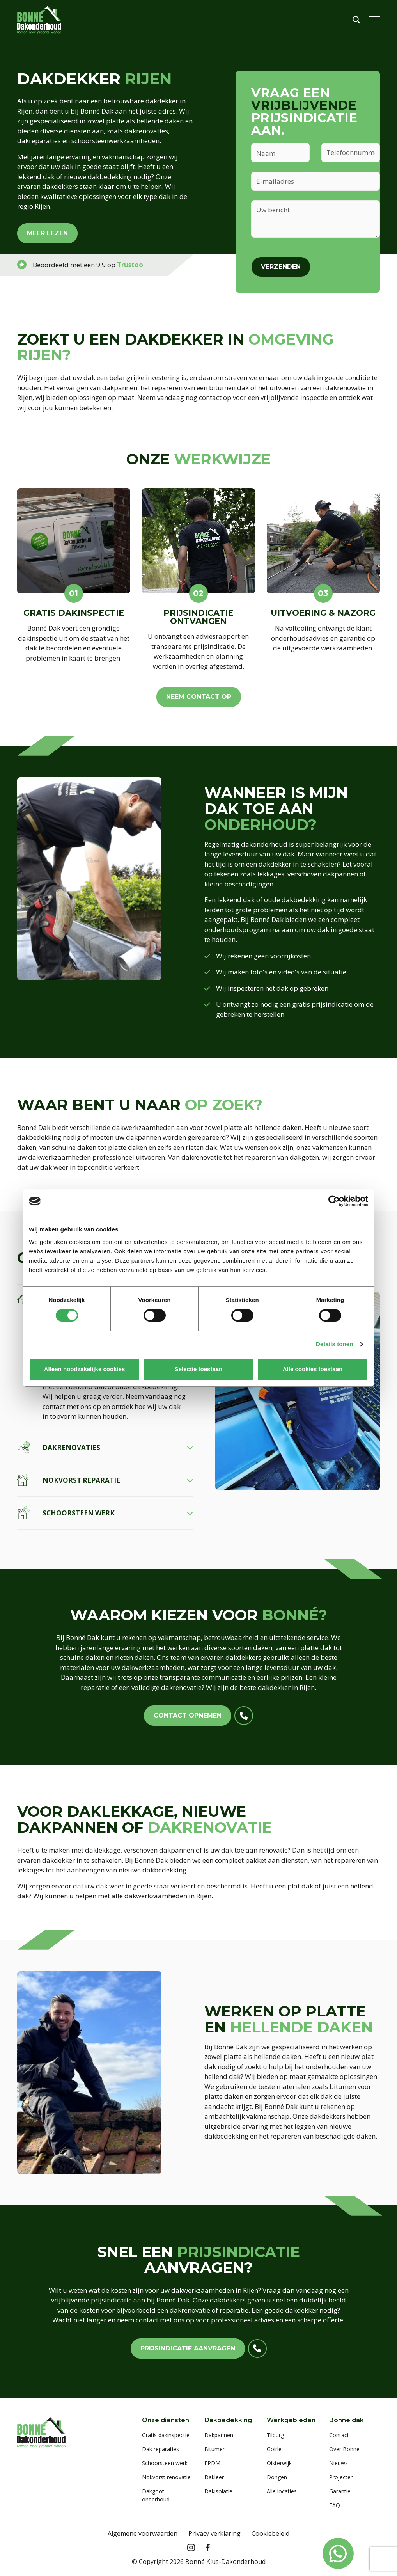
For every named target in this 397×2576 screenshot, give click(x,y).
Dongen (277, 2477)
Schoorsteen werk (165, 2463)
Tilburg (275, 2435)
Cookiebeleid (270, 2533)
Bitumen (215, 2449)
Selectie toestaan (199, 1369)
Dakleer (214, 2477)
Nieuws (338, 2463)
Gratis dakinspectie (166, 2435)
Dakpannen (218, 2435)
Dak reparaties (160, 2449)
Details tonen (334, 1344)
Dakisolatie (218, 2491)
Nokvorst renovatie (166, 2477)
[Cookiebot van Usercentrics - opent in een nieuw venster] (334, 1201)
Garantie (340, 2491)
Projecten (341, 2477)
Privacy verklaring (214, 2533)
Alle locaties (282, 2491)
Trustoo (130, 264)
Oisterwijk (279, 2463)
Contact (339, 2435)
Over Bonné (344, 2449)
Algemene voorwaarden (142, 2533)
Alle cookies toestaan (312, 1369)
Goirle (274, 2449)
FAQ (334, 2505)
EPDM (212, 2463)
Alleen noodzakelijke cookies (84, 1369)
